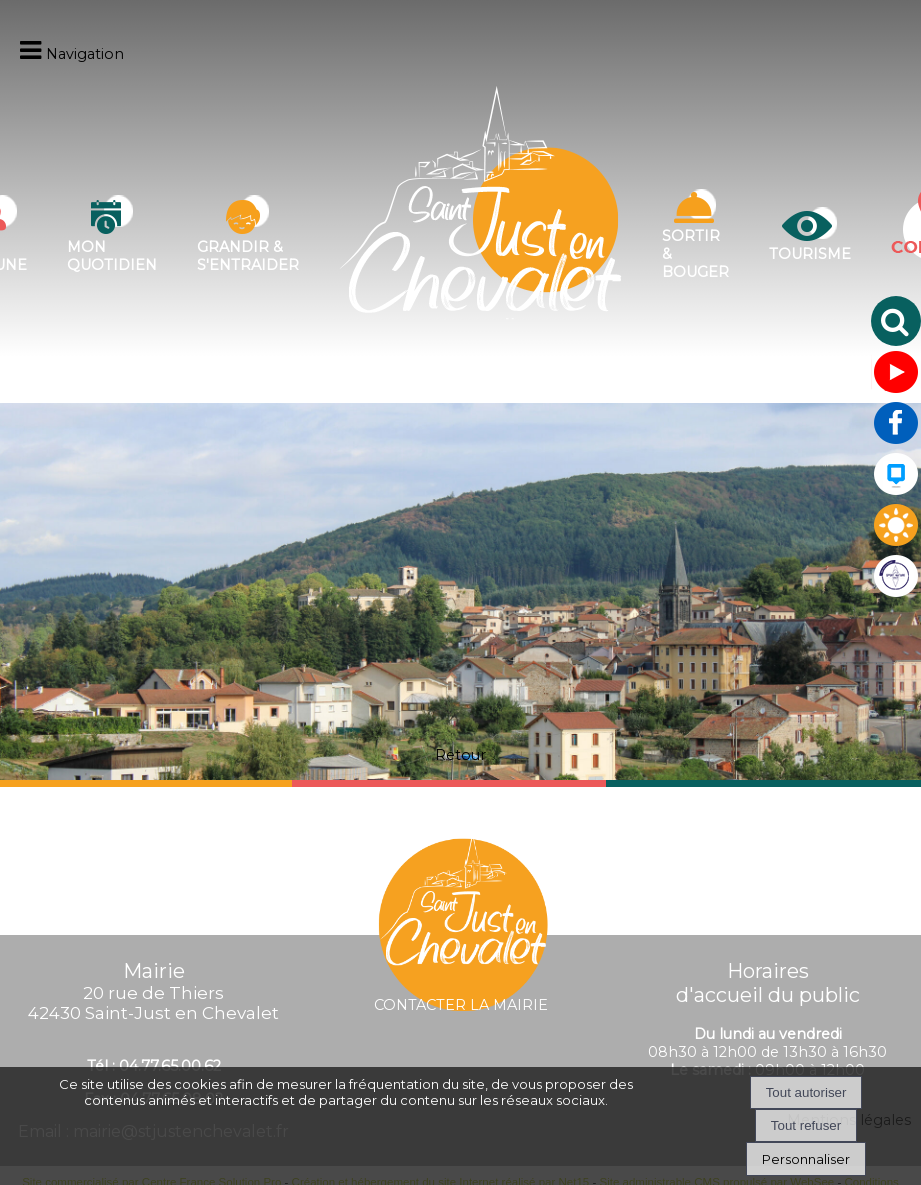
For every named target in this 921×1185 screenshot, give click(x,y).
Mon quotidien (112, 256)
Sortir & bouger (695, 254)
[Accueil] (480, 234)
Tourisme (810, 254)
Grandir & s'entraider (248, 256)
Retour (460, 755)
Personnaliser (806, 1159)
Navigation (85, 54)
